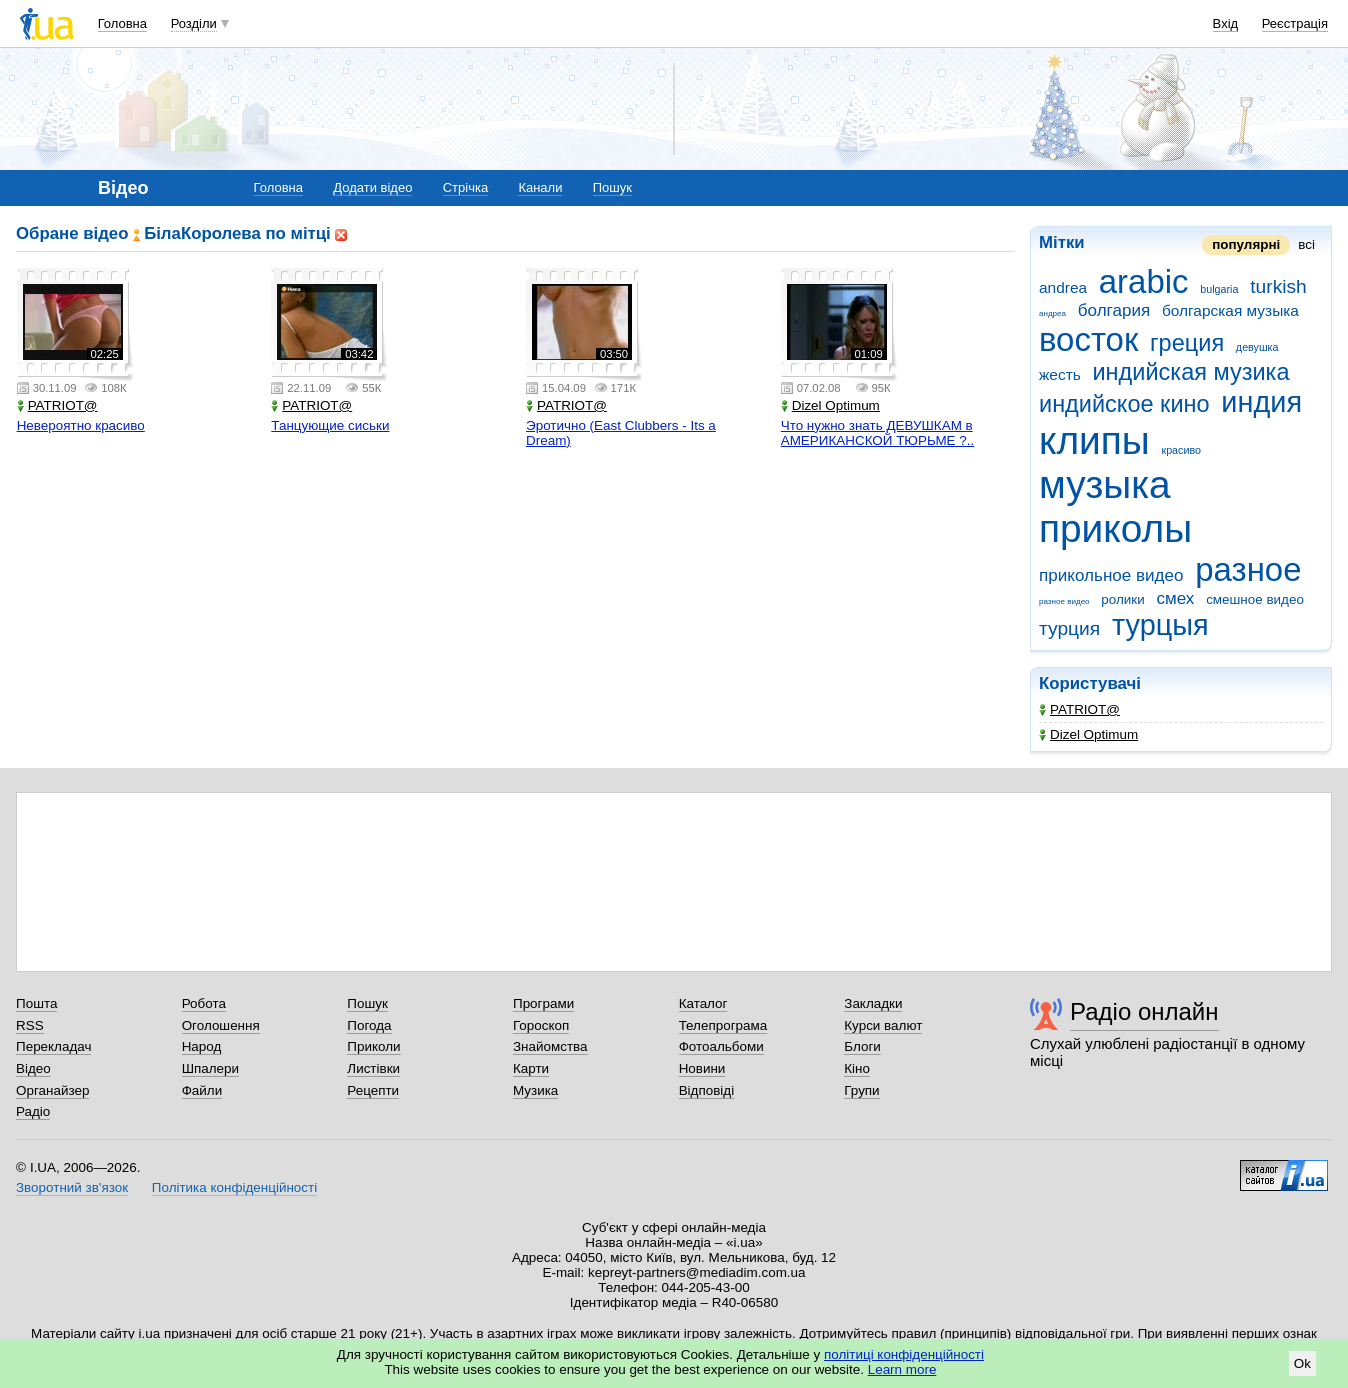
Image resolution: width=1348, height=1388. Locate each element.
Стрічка (465, 187)
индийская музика (1190, 372)
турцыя (1160, 625)
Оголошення (221, 1025)
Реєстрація (1295, 23)
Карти (531, 1068)
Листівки (373, 1068)
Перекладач (53, 1046)
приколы (1115, 528)
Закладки (873, 1003)
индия (1261, 402)
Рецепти (373, 1090)
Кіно (857, 1068)
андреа (1052, 313)
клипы (1094, 440)
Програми (543, 1003)
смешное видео (1255, 599)
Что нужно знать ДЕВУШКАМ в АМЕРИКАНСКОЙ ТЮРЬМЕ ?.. (878, 433)
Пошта (36, 1003)
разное (1248, 569)
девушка (1257, 347)
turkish (1278, 286)
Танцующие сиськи (330, 425)
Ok (1302, 1363)
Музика (535, 1090)
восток (1088, 339)
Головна (122, 23)
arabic (1144, 281)
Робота (204, 1003)
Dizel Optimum (1088, 734)
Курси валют (883, 1025)
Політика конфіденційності (234, 1187)
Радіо (33, 1111)
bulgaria (1219, 289)
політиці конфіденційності (904, 1354)
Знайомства (550, 1046)
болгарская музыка (1230, 310)
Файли (202, 1090)
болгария (1114, 310)
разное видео (1064, 601)
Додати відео (372, 187)
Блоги (862, 1046)
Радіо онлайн (1144, 1011)
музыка (1105, 484)
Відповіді (707, 1090)
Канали (540, 187)
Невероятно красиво (81, 425)
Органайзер (52, 1090)
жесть (1060, 374)
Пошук (612, 187)
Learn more (902, 1369)
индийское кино (1124, 404)
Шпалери (210, 1068)
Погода (369, 1025)
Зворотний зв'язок (72, 1187)
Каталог (703, 1003)
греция (1187, 343)
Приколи (373, 1046)
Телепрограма (723, 1025)
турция (1069, 628)
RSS (30, 1025)
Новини (702, 1068)
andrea (1063, 287)
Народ (202, 1046)
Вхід (1226, 23)
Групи (861, 1090)
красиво (1181, 450)
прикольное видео (1111, 575)
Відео (33, 1068)
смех (1175, 598)
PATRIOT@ (1079, 709)
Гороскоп (541, 1025)
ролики (1122, 599)
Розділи (194, 23)
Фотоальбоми (721, 1046)
